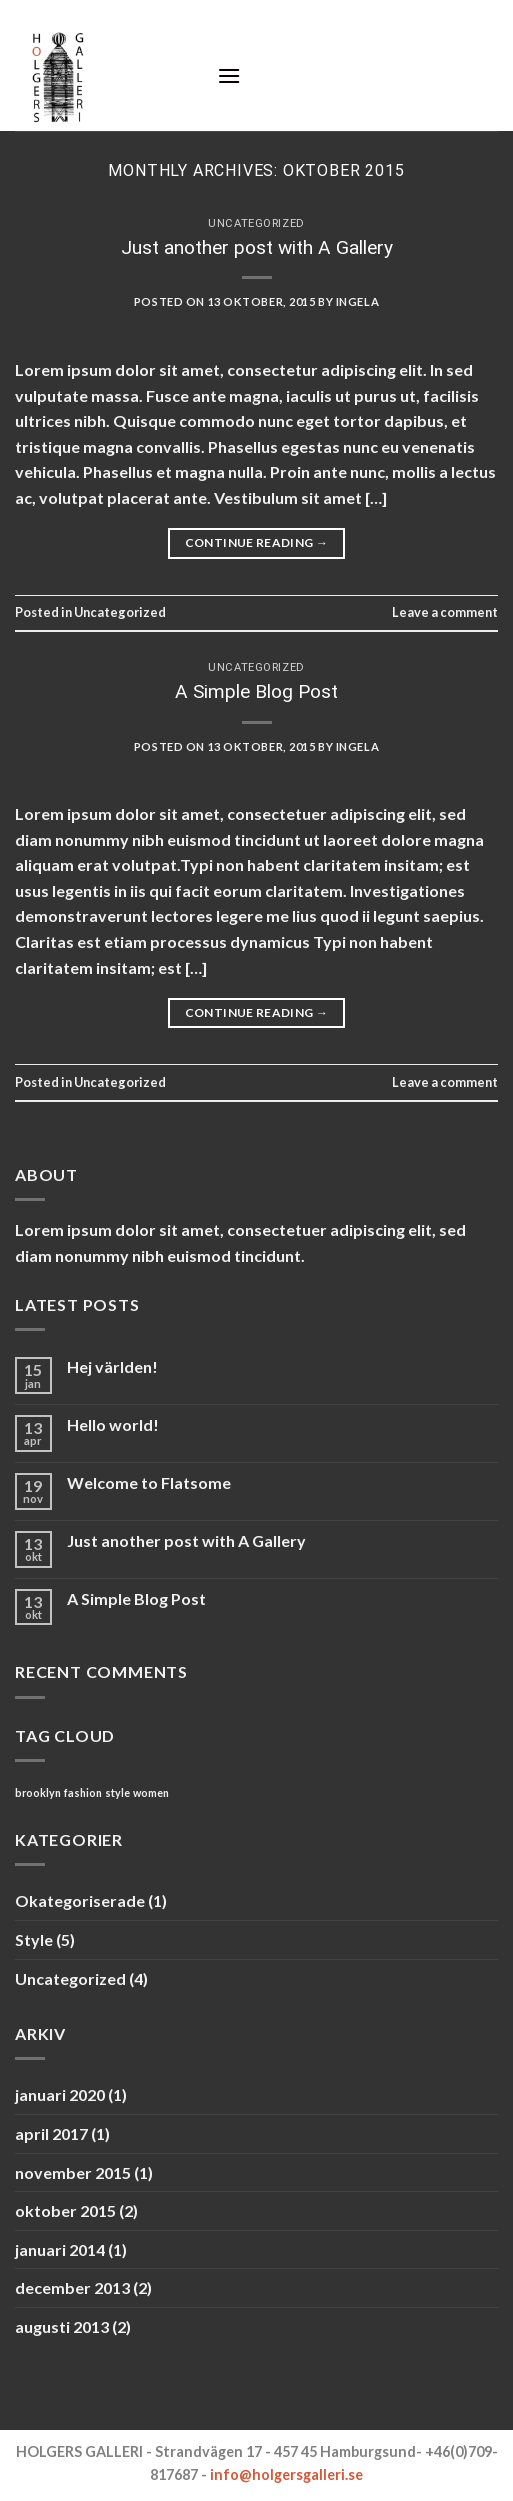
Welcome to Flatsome (149, 1482)
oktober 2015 (65, 2210)
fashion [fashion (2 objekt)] (83, 1792)
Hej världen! (112, 1366)
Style (34, 1939)
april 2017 (51, 2133)
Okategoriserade (80, 1900)
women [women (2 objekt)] (151, 1792)
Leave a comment (445, 612)
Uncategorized (256, 223)
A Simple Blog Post (256, 691)
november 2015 (73, 2172)
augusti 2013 (62, 2326)
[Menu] (229, 75)
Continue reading (257, 542)
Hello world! (113, 1424)
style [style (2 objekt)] (117, 1792)
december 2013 (72, 2287)
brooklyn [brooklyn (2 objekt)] (38, 1792)
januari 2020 (60, 2094)
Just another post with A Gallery (257, 247)
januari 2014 (60, 2249)
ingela (357, 301)
